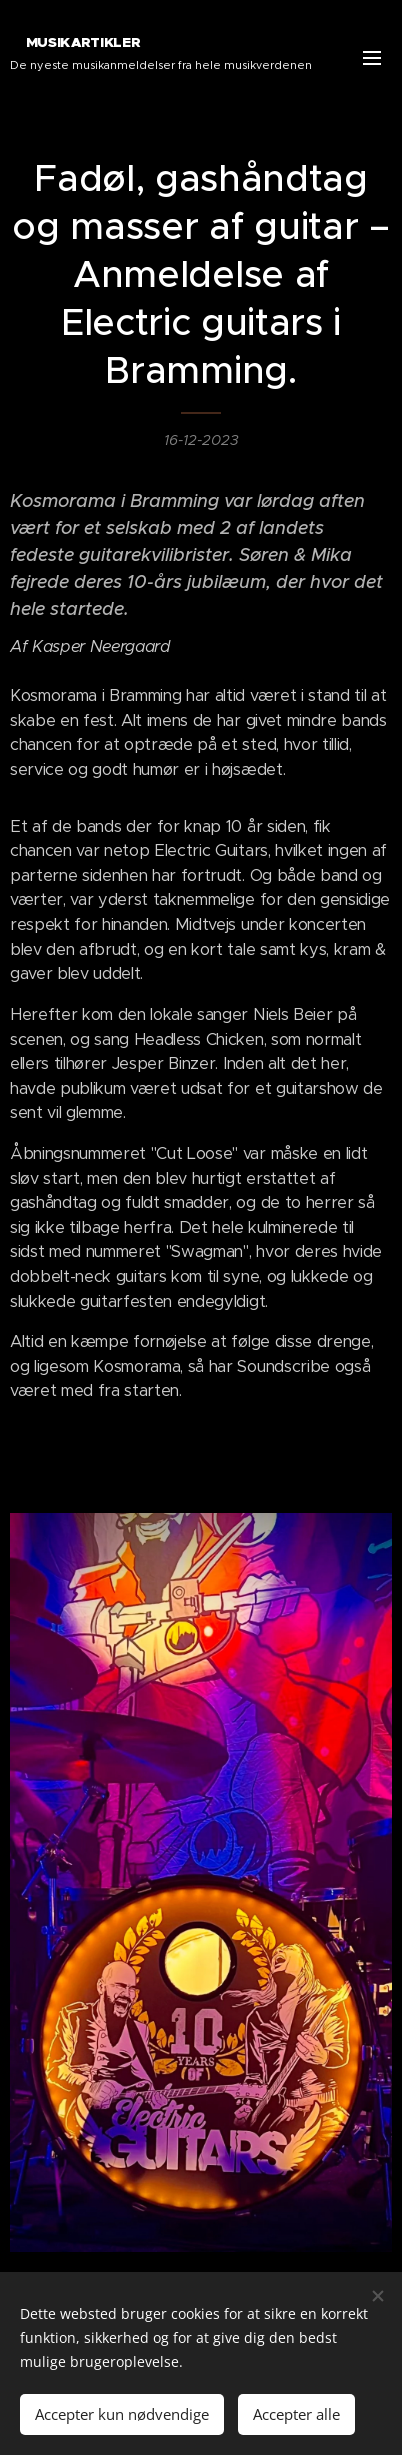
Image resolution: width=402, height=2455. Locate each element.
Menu (372, 58)
